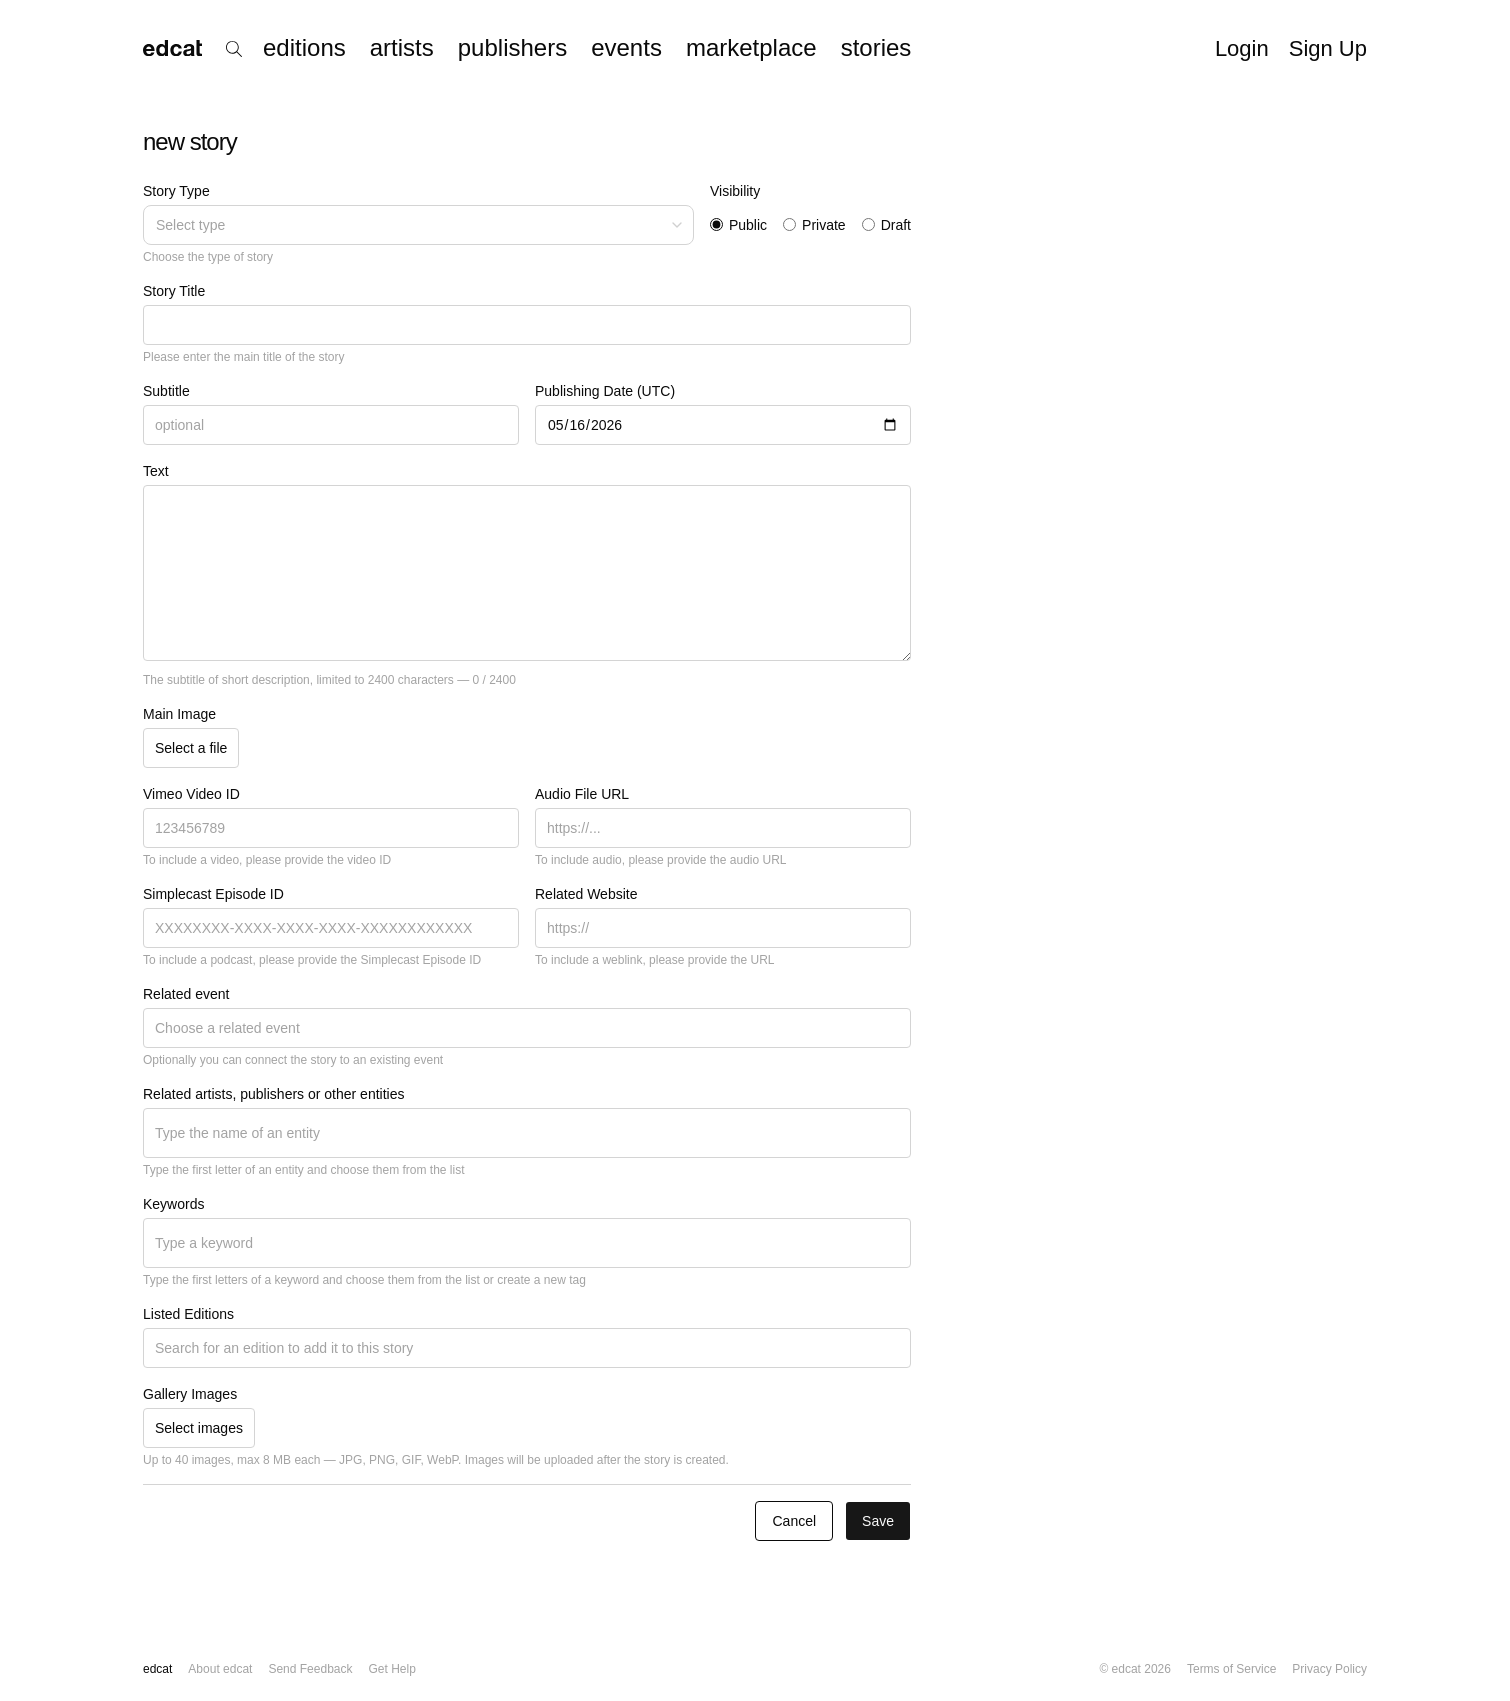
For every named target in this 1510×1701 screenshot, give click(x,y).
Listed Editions (188, 1314)
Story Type (176, 191)
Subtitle (166, 391)
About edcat (220, 1669)
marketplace (751, 47)
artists (402, 47)
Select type (420, 225)
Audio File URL (582, 794)
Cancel (794, 1521)
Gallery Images (190, 1394)
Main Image (179, 714)
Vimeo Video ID (191, 794)
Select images (199, 1428)
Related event (186, 994)
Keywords (173, 1204)
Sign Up (1328, 48)
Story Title (174, 291)
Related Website (586, 894)
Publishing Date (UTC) (605, 391)
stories (876, 47)
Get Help (391, 1669)
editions (304, 47)
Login (1242, 48)
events (626, 47)
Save (878, 1521)
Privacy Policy (1329, 1669)
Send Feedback (310, 1669)
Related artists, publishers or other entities (273, 1094)
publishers (512, 47)
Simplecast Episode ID (213, 894)
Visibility (735, 191)
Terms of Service (1231, 1669)
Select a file (191, 748)
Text (156, 471)
